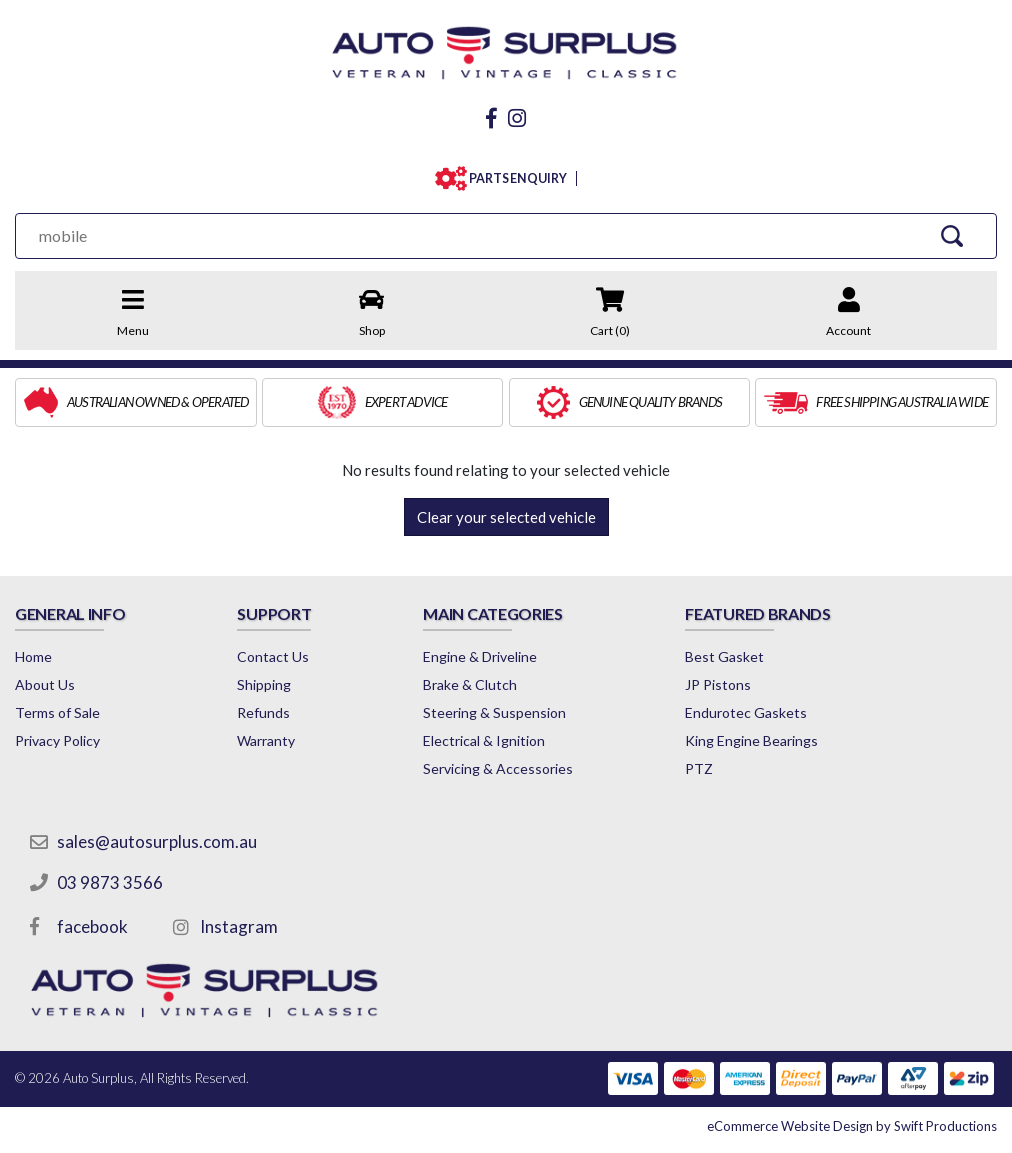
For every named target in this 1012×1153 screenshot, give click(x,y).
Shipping (264, 684)
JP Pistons (718, 684)
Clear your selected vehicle (506, 517)
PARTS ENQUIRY (513, 178)
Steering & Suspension (494, 712)
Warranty (266, 740)
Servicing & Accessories (498, 768)
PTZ (699, 768)
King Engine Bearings (751, 740)
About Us (45, 684)
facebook (92, 926)
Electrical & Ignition (484, 740)
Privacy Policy (57, 740)
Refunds (263, 712)
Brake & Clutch (470, 684)
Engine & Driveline (480, 656)
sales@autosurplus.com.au (157, 841)
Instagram (239, 926)
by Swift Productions (852, 1126)
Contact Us (273, 656)
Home (33, 656)
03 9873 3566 (110, 882)
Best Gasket (724, 656)
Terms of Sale (57, 712)
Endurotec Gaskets (746, 712)
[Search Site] (952, 235)
